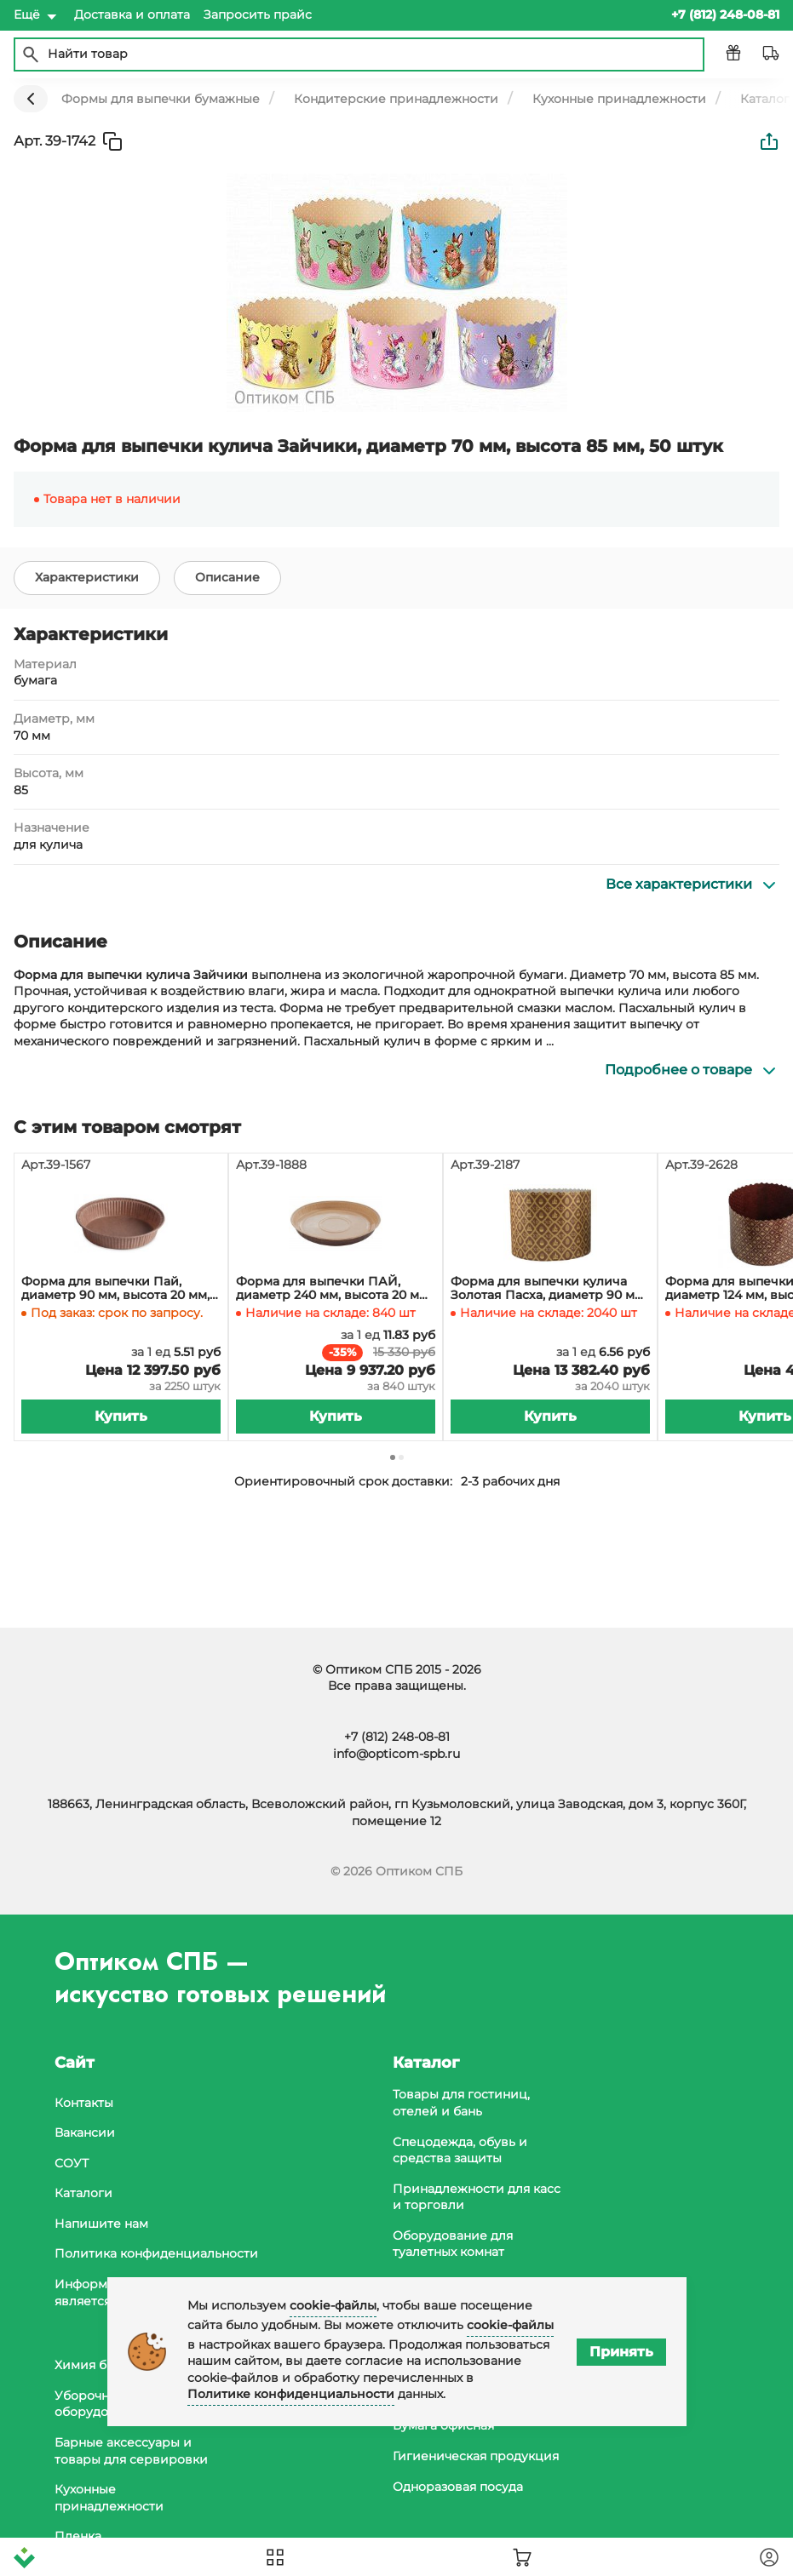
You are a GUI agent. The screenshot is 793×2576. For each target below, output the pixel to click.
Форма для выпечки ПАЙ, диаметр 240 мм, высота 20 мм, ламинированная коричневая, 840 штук (333, 1288)
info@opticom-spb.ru (396, 1753)
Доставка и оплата (132, 14)
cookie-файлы (333, 2305)
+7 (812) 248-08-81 (397, 1736)
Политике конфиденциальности (290, 2393)
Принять (621, 2352)
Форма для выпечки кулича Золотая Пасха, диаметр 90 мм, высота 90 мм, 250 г (548, 1288)
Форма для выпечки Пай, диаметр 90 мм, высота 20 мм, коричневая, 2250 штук (115, 1288)
